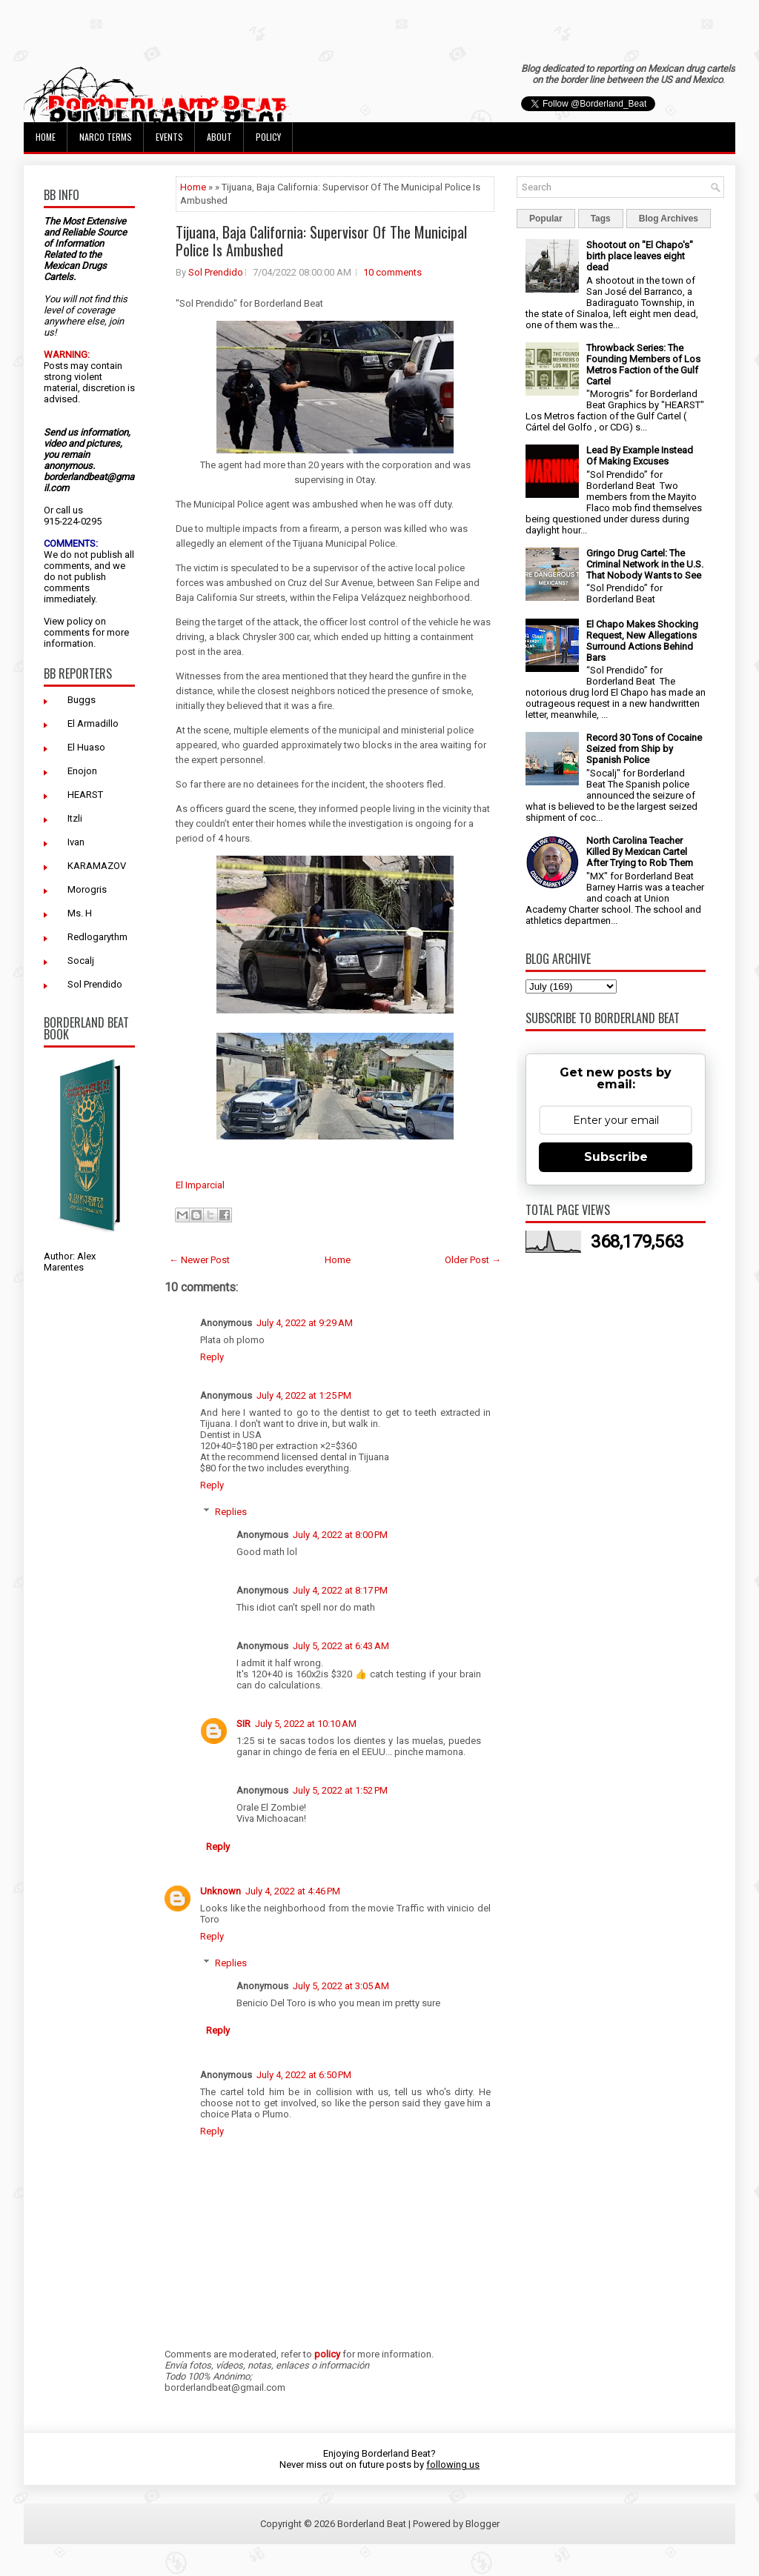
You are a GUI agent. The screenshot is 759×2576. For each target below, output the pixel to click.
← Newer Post (199, 1259)
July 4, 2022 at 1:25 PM (303, 1395)
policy (80, 621)
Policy (268, 136)
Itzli (74, 818)
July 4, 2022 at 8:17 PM (340, 1590)
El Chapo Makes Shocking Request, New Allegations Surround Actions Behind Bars (642, 641)
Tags (601, 218)
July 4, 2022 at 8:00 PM (340, 1534)
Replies (231, 1511)
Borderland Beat (371, 2523)
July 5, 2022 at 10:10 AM (306, 1723)
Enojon (82, 770)
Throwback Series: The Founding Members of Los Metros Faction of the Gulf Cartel (643, 364)
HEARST (85, 794)
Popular (546, 218)
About (219, 136)
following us (453, 2464)
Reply (212, 1356)
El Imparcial (200, 1185)
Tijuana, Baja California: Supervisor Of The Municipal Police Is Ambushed (321, 241)
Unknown (220, 1891)
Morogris (87, 889)
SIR (243, 1723)
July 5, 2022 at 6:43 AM (341, 1645)
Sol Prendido (94, 984)
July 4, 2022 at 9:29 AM (304, 1322)
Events (169, 136)
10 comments (392, 272)
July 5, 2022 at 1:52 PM (340, 1790)
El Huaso (86, 747)
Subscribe (616, 1157)
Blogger (482, 2523)
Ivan (75, 842)
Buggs (81, 699)
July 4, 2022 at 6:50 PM (303, 2074)
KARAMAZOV (96, 865)
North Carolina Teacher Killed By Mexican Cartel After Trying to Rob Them (639, 851)
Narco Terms (105, 136)
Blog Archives (668, 218)
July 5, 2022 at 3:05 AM (341, 1985)
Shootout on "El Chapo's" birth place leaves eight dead (639, 256)
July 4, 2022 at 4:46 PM (292, 1891)
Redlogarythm (97, 936)
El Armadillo (93, 723)
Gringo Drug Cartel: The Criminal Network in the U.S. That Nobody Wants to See (644, 564)
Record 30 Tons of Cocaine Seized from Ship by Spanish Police (644, 748)
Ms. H (79, 913)
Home (46, 136)
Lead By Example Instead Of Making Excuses (639, 456)
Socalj (80, 960)
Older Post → (473, 1259)
